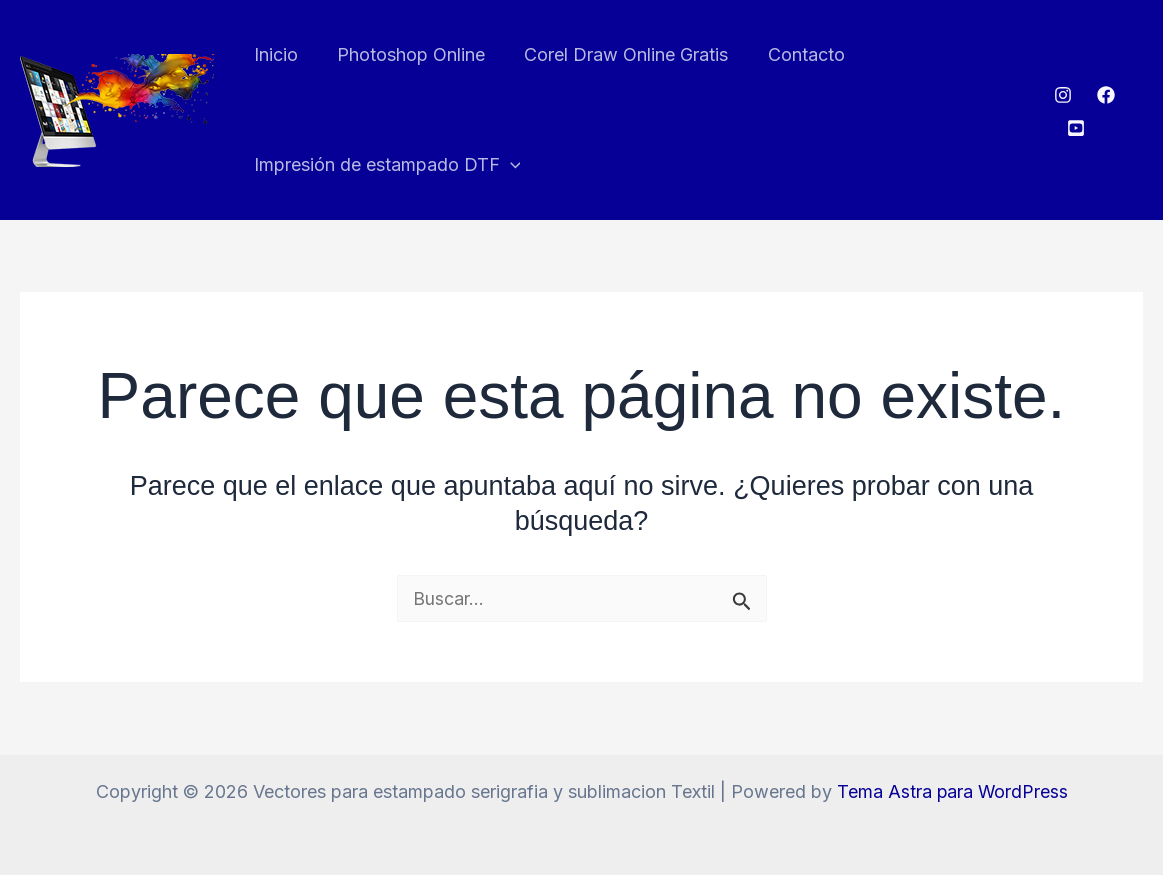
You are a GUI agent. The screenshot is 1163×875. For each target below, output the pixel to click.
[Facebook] (1105, 95)
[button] (508, 165)
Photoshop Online (406, 54)
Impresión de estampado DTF (385, 165)
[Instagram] (1062, 95)
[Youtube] (1074, 128)
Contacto (794, 54)
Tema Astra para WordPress (952, 791)
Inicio (274, 54)
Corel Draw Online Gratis (618, 54)
